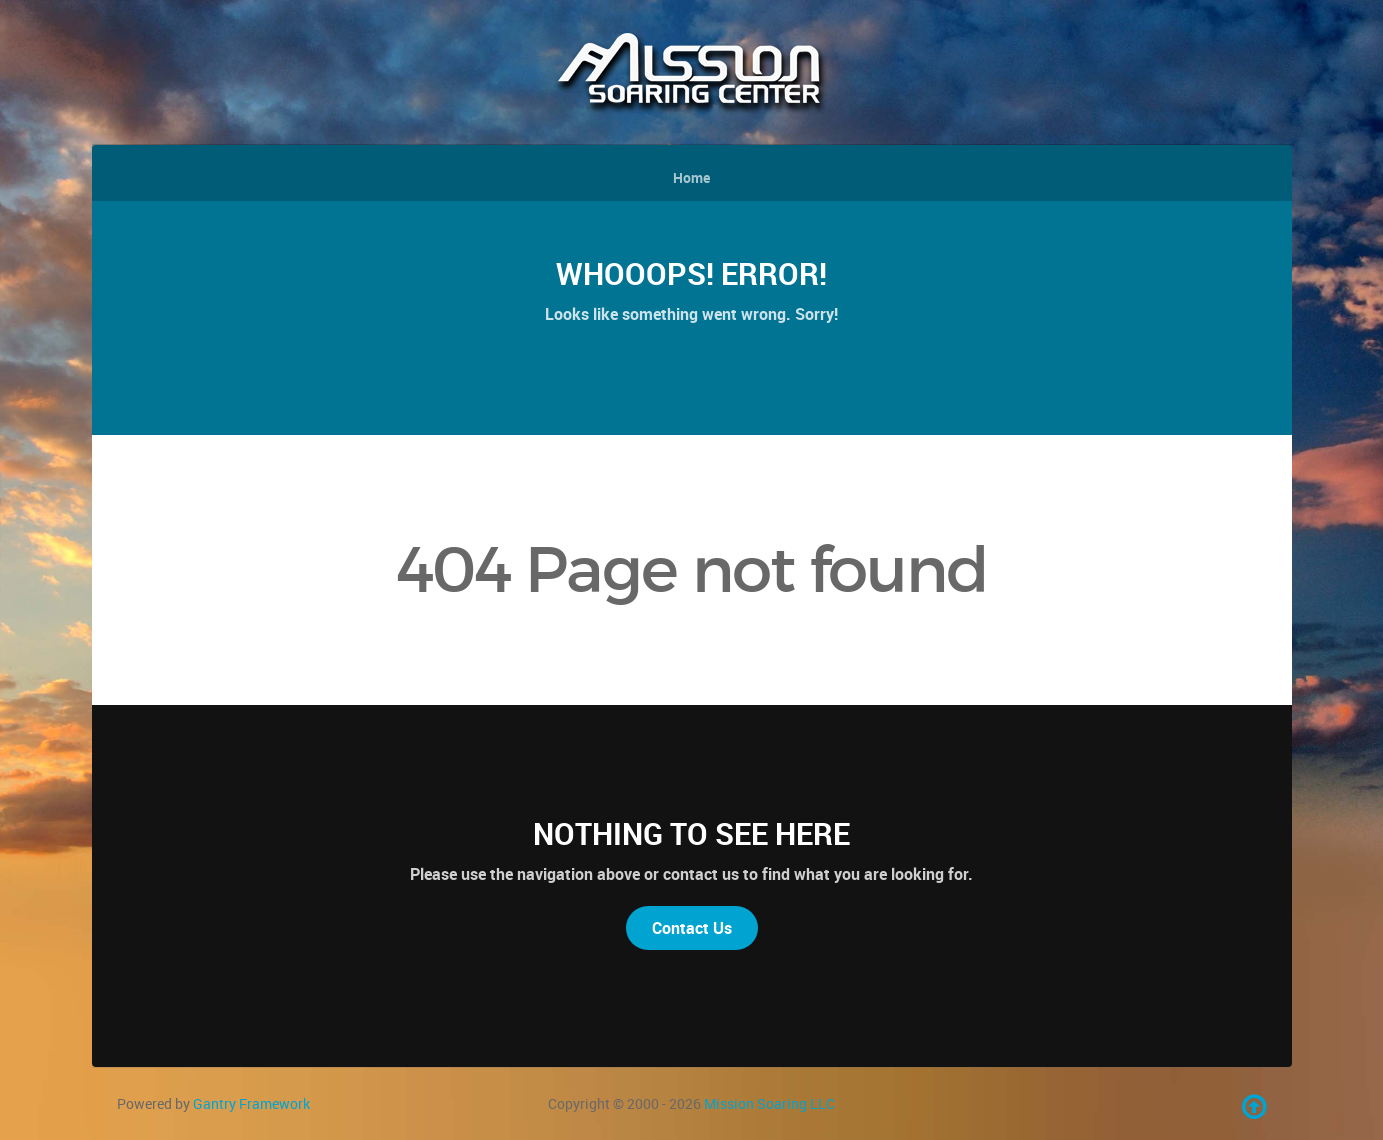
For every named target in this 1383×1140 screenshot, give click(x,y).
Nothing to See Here (691, 833)
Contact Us (692, 928)
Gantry (251, 1103)
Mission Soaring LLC (769, 1103)
